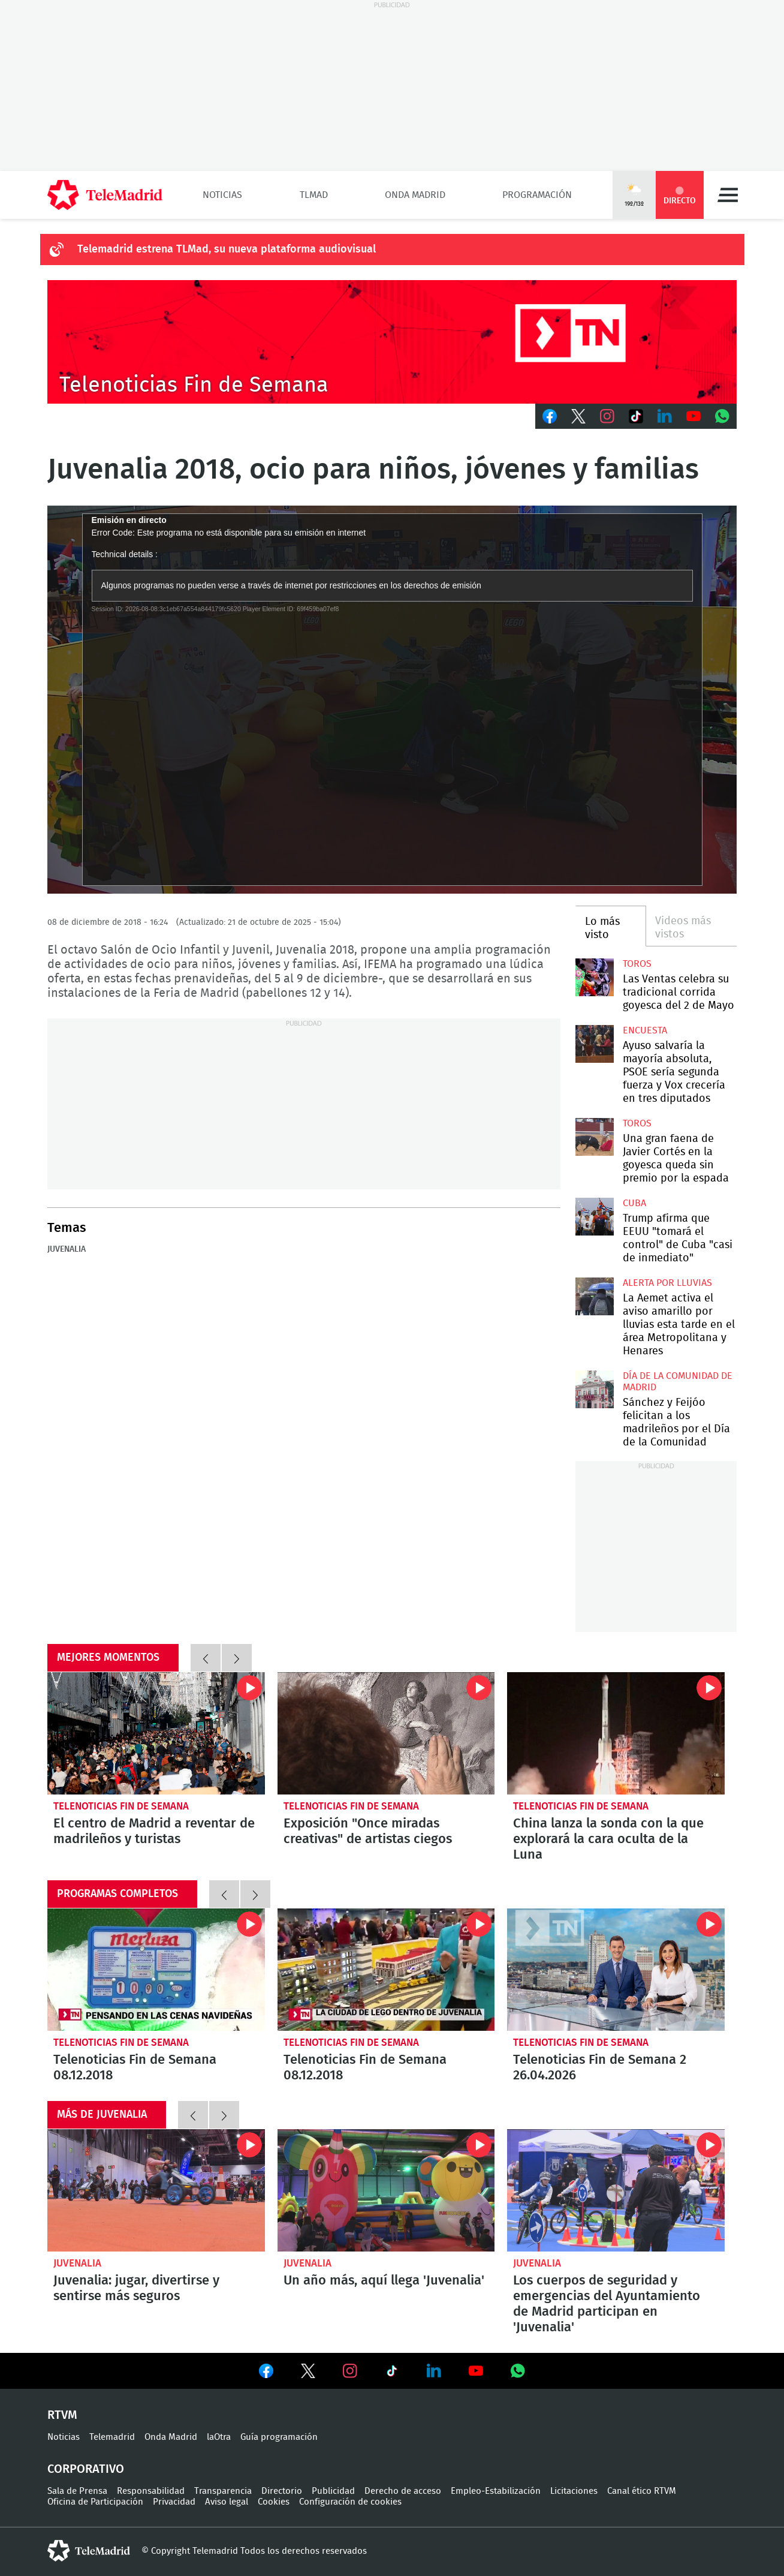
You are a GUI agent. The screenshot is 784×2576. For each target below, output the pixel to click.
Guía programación (279, 2437)
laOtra (219, 2437)
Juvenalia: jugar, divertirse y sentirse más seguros (156, 2190)
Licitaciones (574, 2491)
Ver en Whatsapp (518, 2371)
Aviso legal (226, 2501)
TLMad (314, 195)
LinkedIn (664, 416)
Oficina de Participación (95, 2501)
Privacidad (174, 2501)
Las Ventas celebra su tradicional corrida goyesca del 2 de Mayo (594, 977)
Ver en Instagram (350, 2371)
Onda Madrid (415, 195)
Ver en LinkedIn (434, 2371)
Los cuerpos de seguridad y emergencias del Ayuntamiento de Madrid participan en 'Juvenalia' (616, 2190)
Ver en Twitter (308, 2373)
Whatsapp (722, 416)
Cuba (634, 1203)
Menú (728, 195)
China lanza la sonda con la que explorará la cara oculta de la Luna (616, 1733)
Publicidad (333, 2491)
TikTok (636, 416)
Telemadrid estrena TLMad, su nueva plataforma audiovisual (226, 249)
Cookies (274, 2501)
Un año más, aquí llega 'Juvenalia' (386, 2190)
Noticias (222, 195)
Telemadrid (112, 2437)
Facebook (549, 416)
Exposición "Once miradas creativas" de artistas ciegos (386, 1733)
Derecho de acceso (402, 2491)
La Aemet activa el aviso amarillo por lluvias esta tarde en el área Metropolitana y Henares (594, 1296)
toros (637, 964)
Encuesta (645, 1030)
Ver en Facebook (266, 2373)
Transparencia (223, 2491)
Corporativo (85, 2469)
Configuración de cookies (350, 2501)
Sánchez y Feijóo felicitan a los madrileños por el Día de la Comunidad (594, 1389)
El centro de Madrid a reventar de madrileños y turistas (156, 1733)
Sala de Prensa (77, 2491)
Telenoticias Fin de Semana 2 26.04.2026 (616, 1969)
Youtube (693, 416)
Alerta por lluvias (667, 1283)
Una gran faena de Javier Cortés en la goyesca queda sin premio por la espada (594, 1137)
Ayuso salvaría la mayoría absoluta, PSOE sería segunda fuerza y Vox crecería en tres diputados (594, 1044)
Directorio (281, 2491)
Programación (537, 195)
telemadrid (88, 2550)
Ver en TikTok (392, 2373)
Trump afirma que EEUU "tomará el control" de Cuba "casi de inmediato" (594, 1217)
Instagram (607, 416)
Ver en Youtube (476, 2371)
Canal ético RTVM (641, 2491)
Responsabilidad (151, 2491)
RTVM (62, 2415)
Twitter (578, 416)
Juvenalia (66, 1249)
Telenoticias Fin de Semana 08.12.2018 (156, 1969)
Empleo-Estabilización (496, 2491)
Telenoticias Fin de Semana (121, 1806)
